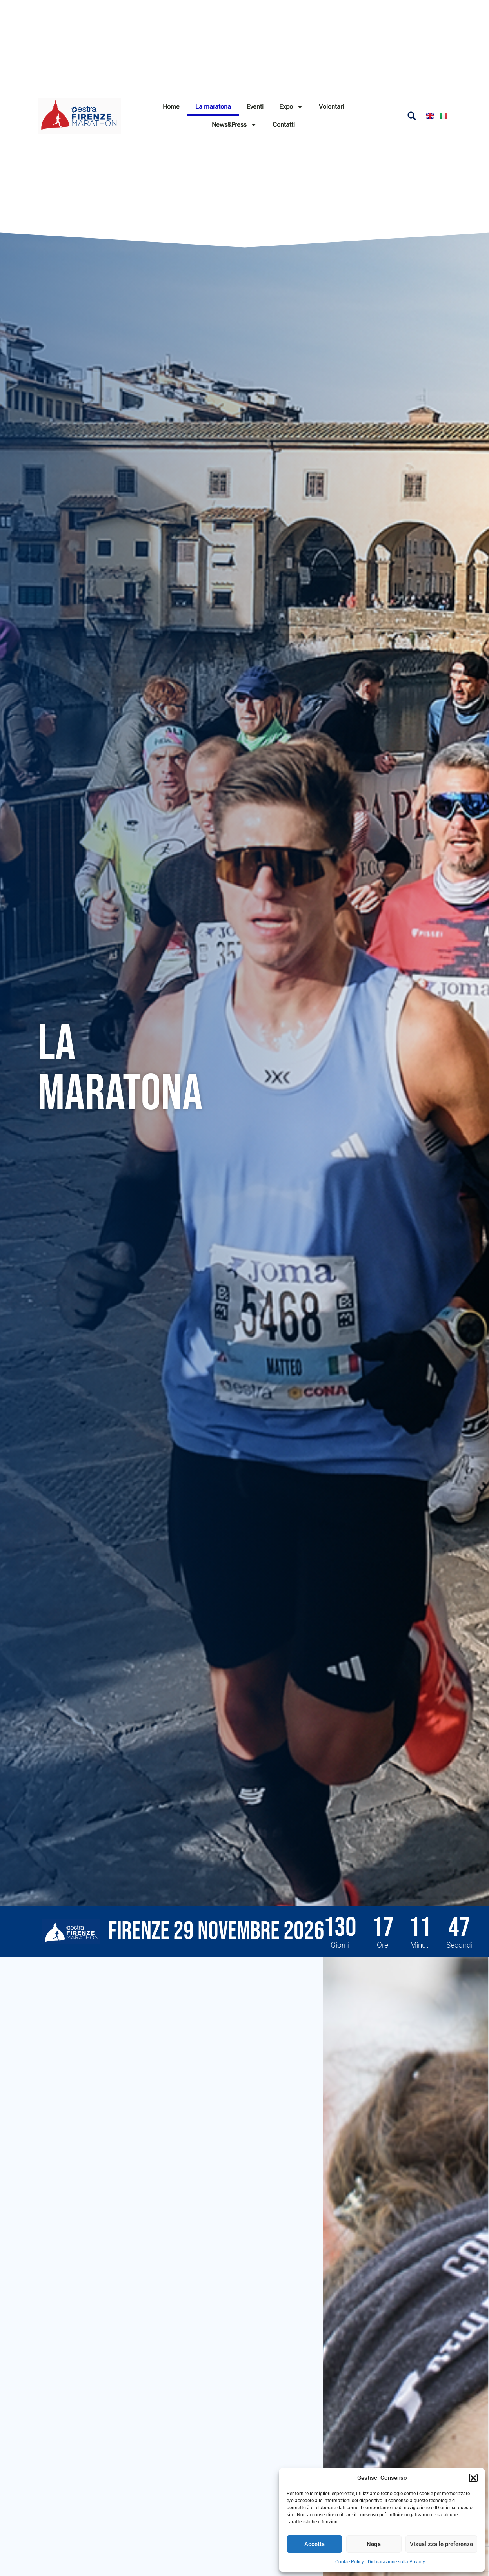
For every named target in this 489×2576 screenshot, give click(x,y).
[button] (473, 2478)
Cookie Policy (349, 2562)
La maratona (213, 106)
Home (171, 106)
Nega (374, 2544)
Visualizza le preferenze (441, 2544)
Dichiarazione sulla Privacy (396, 2562)
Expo (291, 107)
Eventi (255, 106)
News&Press (234, 125)
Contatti (284, 124)
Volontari (331, 106)
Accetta (314, 2544)
